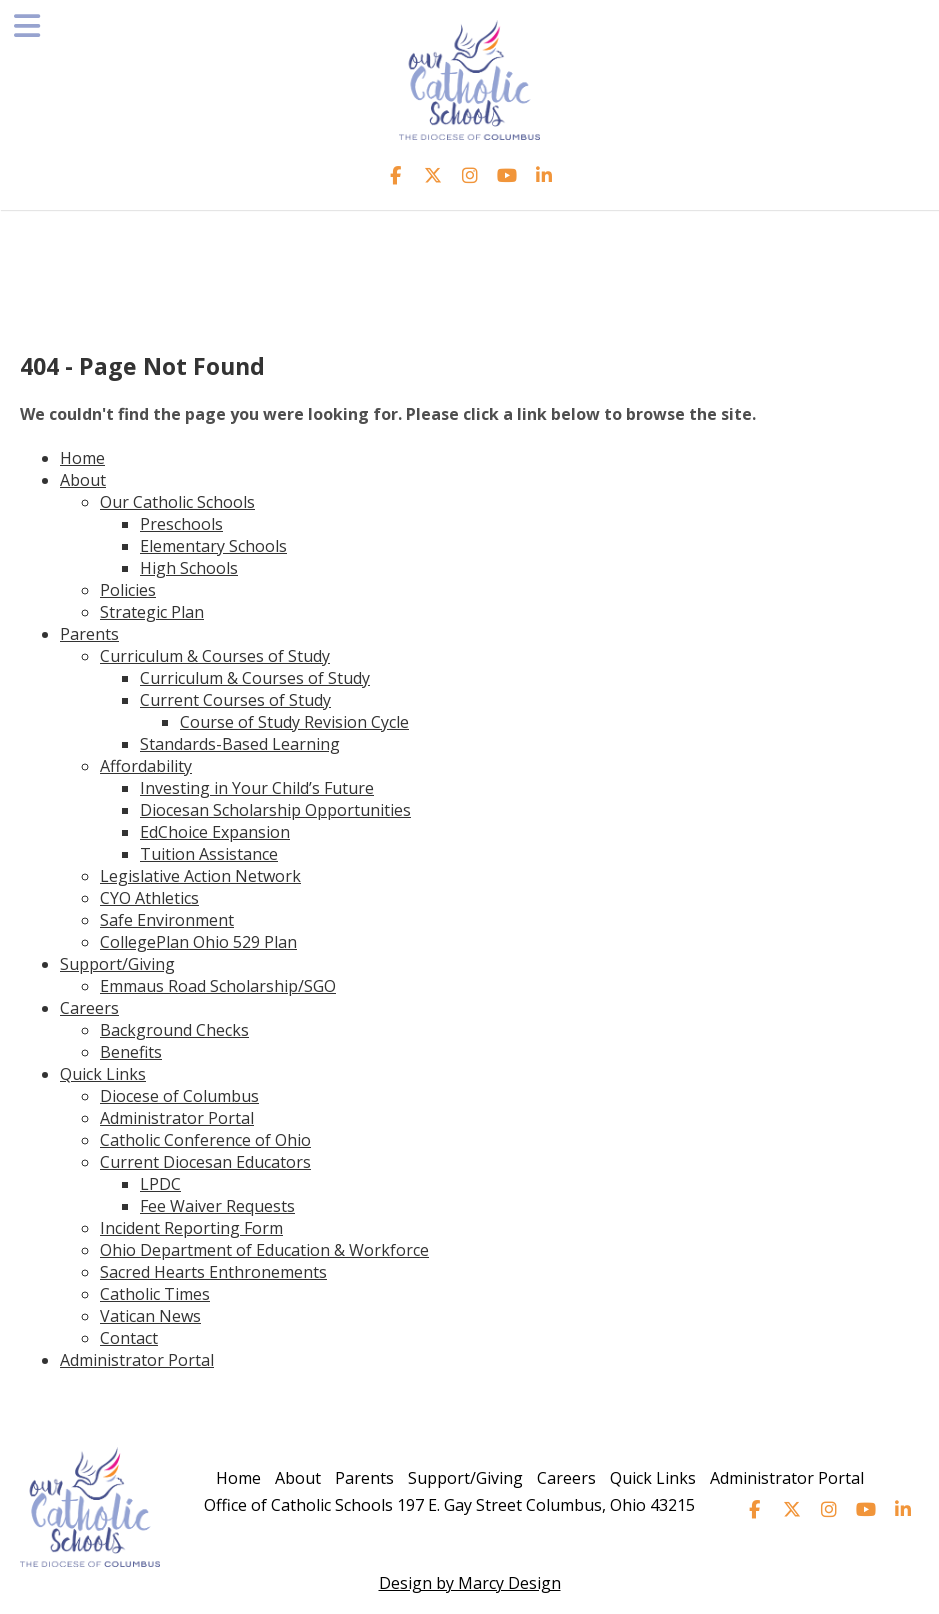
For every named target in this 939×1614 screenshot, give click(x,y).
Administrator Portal (177, 1118)
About (83, 480)
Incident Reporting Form (191, 1228)
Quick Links (103, 1074)
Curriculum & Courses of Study (215, 656)
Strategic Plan (152, 612)
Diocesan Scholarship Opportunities (275, 810)
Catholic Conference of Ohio (205, 1140)
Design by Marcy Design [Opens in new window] (470, 1583)
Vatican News (150, 1316)
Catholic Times (155, 1294)
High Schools (189, 568)
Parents (89, 634)
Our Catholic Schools (177, 502)
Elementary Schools (213, 546)
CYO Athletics (149, 898)
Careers (89, 1008)
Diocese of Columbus (179, 1096)
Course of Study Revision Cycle (294, 722)
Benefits (131, 1052)
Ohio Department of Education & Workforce (264, 1250)
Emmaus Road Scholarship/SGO (218, 986)
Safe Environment (167, 920)
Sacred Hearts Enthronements (213, 1272)
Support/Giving (117, 964)
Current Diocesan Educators (205, 1162)
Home (82, 458)
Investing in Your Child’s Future (257, 788)
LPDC (160, 1184)
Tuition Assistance (209, 854)
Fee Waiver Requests (217, 1206)
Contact (129, 1338)
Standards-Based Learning (240, 744)
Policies (128, 590)
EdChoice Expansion (215, 832)
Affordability (146, 766)
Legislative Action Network (200, 876)
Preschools (181, 524)
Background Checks (174, 1030)
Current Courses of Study (235, 700)
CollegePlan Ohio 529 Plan (198, 942)
